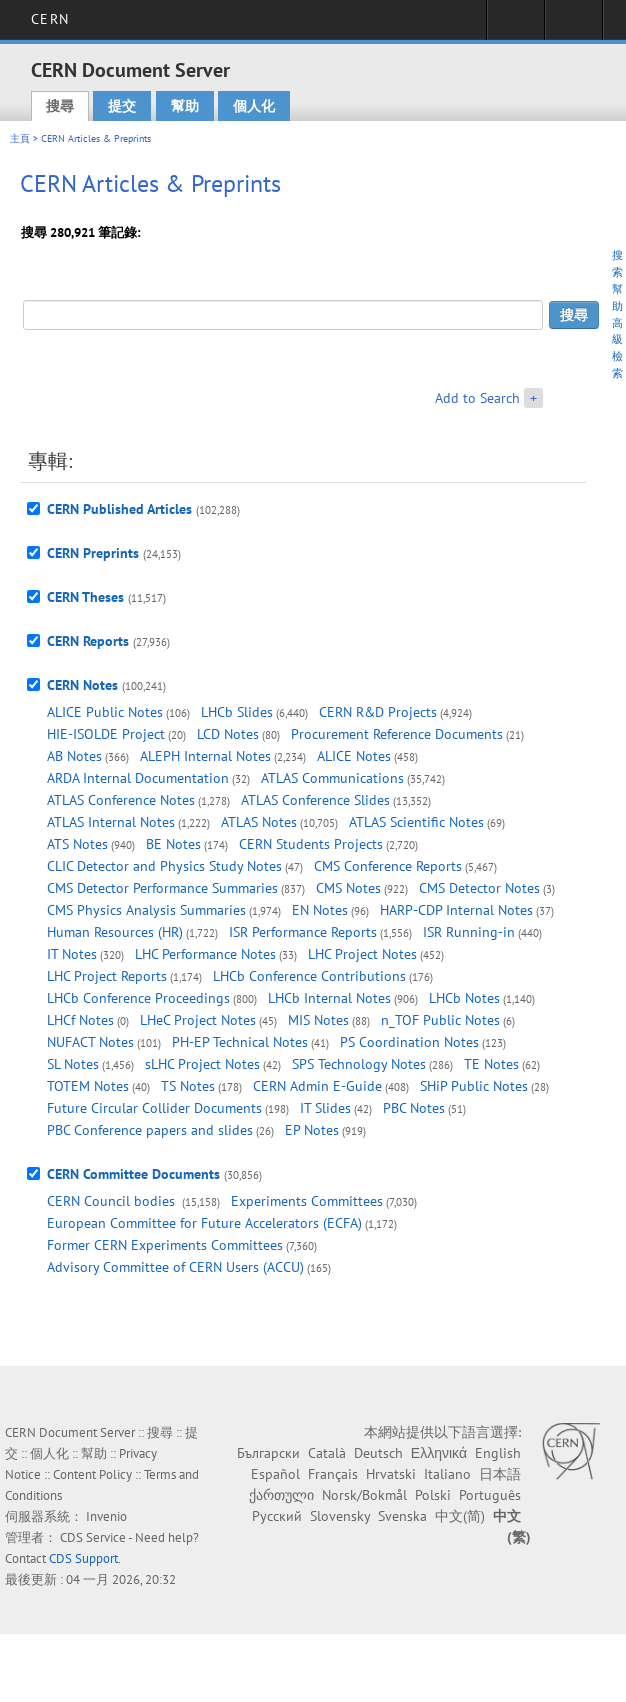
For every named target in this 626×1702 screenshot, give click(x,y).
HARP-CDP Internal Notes (456, 910)
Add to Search (477, 398)
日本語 (500, 1474)
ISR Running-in (469, 932)
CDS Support (83, 1558)
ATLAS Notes (259, 822)
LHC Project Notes (362, 954)
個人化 (254, 106)
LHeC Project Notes (198, 1020)
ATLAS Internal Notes (111, 822)
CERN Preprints (93, 553)
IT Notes (72, 954)
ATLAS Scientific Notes (416, 822)
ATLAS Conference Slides (315, 800)
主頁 (20, 138)
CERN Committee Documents (133, 1174)
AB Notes (74, 756)
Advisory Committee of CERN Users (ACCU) (175, 1267)
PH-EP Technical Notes (240, 1042)
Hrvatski (391, 1474)
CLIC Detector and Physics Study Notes (164, 866)
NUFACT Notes (90, 1042)
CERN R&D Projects (378, 712)
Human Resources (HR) (115, 932)
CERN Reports (88, 641)
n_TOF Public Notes (440, 1020)
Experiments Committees (307, 1201)
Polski (433, 1495)
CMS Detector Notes (479, 888)
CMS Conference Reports (388, 866)
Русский (277, 1516)
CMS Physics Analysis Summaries (146, 910)
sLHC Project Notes (202, 1064)
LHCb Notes (464, 998)
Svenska (402, 1516)
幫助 (185, 106)
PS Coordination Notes (409, 1042)
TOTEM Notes (88, 1086)
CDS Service (93, 1537)
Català (327, 1453)
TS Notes (188, 1086)
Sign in (515, 26)
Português (490, 1495)
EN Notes (320, 910)
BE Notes (173, 844)
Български (268, 1453)
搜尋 (60, 106)
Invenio (106, 1516)
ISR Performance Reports (303, 932)
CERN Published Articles (119, 509)
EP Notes (312, 1130)
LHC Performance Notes (205, 954)
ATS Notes (77, 844)
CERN (49, 19)
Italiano (447, 1474)
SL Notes (73, 1064)
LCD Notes (228, 734)
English (498, 1453)
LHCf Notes (80, 1020)
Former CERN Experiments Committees (165, 1245)
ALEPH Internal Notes (205, 756)
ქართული (281, 1495)
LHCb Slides (237, 712)
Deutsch (378, 1453)
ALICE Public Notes (105, 712)
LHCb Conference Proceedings (138, 998)
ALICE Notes (354, 756)
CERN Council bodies (113, 1201)
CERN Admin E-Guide (317, 1086)
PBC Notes (414, 1108)
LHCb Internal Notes (329, 998)
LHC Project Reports (107, 976)
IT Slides (325, 1108)
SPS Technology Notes (359, 1064)
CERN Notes (82, 685)
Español (275, 1474)
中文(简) (460, 1516)
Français (333, 1474)
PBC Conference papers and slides (150, 1130)
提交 (122, 106)
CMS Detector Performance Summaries (162, 888)
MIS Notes (318, 1020)
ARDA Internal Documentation (138, 778)
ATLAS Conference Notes (121, 800)
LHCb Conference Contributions (309, 976)
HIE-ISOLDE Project (106, 734)
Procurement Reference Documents (397, 734)
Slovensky (340, 1516)
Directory (573, 26)
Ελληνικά (439, 1453)
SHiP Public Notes (474, 1086)
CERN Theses (85, 597)
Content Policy (92, 1474)
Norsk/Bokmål (364, 1495)
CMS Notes (348, 888)
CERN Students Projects (311, 844)
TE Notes (491, 1064)
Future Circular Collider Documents (154, 1108)
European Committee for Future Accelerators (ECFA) (204, 1223)
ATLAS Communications (332, 778)
